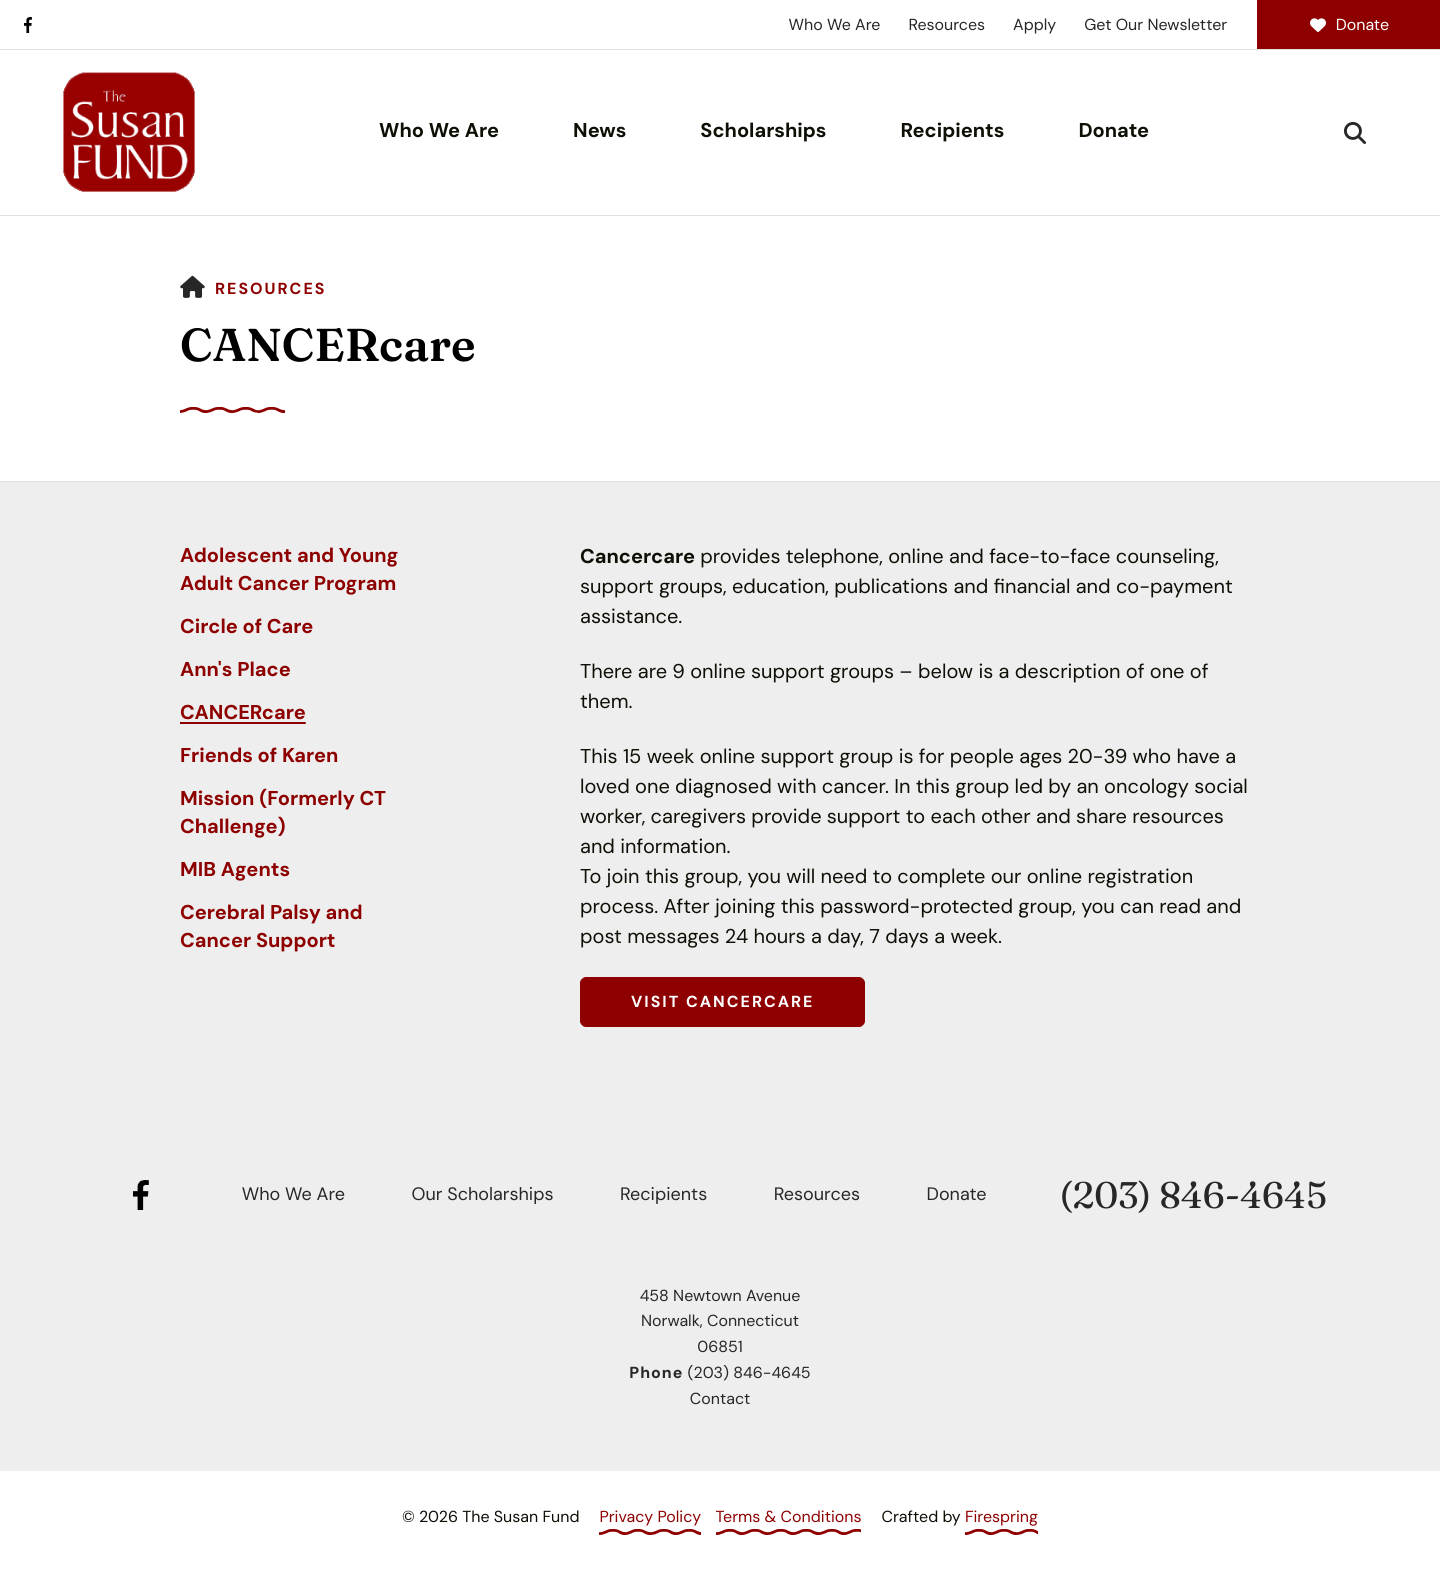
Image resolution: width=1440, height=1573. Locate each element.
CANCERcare (243, 713)
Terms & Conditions (789, 1516)
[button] (1355, 133)
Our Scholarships (483, 1194)
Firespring (1001, 1516)
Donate (1348, 24)
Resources (946, 24)
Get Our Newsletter (1155, 24)
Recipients (953, 131)
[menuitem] (439, 132)
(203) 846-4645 (1193, 1195)
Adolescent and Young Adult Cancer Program (289, 570)
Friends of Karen (259, 756)
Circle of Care (246, 627)
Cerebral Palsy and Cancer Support (271, 927)
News (599, 131)
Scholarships (763, 131)
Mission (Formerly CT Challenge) (283, 813)
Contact (720, 1398)
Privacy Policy (650, 1516)
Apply (1034, 24)
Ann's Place (235, 670)
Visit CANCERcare (722, 1001)
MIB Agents (235, 870)
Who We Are (835, 24)
